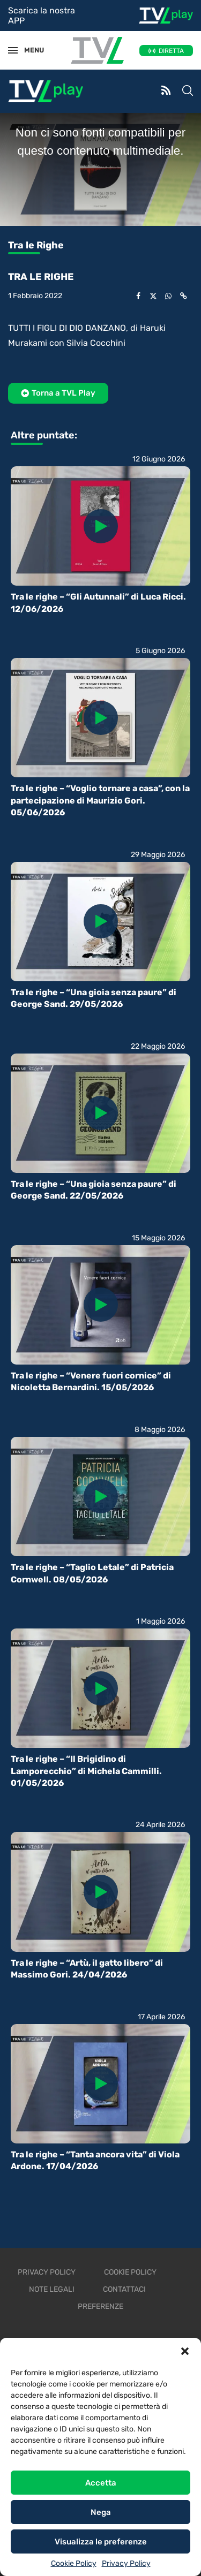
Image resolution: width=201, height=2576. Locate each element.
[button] (185, 2351)
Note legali (52, 2289)
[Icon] (101, 526)
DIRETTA (171, 51)
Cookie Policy (73, 2563)
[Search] (187, 91)
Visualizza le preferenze (101, 2542)
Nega (101, 2512)
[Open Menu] (13, 50)
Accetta (100, 2483)
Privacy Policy (126, 2563)
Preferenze (100, 2306)
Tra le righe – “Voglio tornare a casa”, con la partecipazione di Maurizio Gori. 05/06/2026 (100, 800)
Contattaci (124, 2289)
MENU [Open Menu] (29, 50)
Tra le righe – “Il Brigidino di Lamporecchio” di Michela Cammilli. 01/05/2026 (86, 1771)
